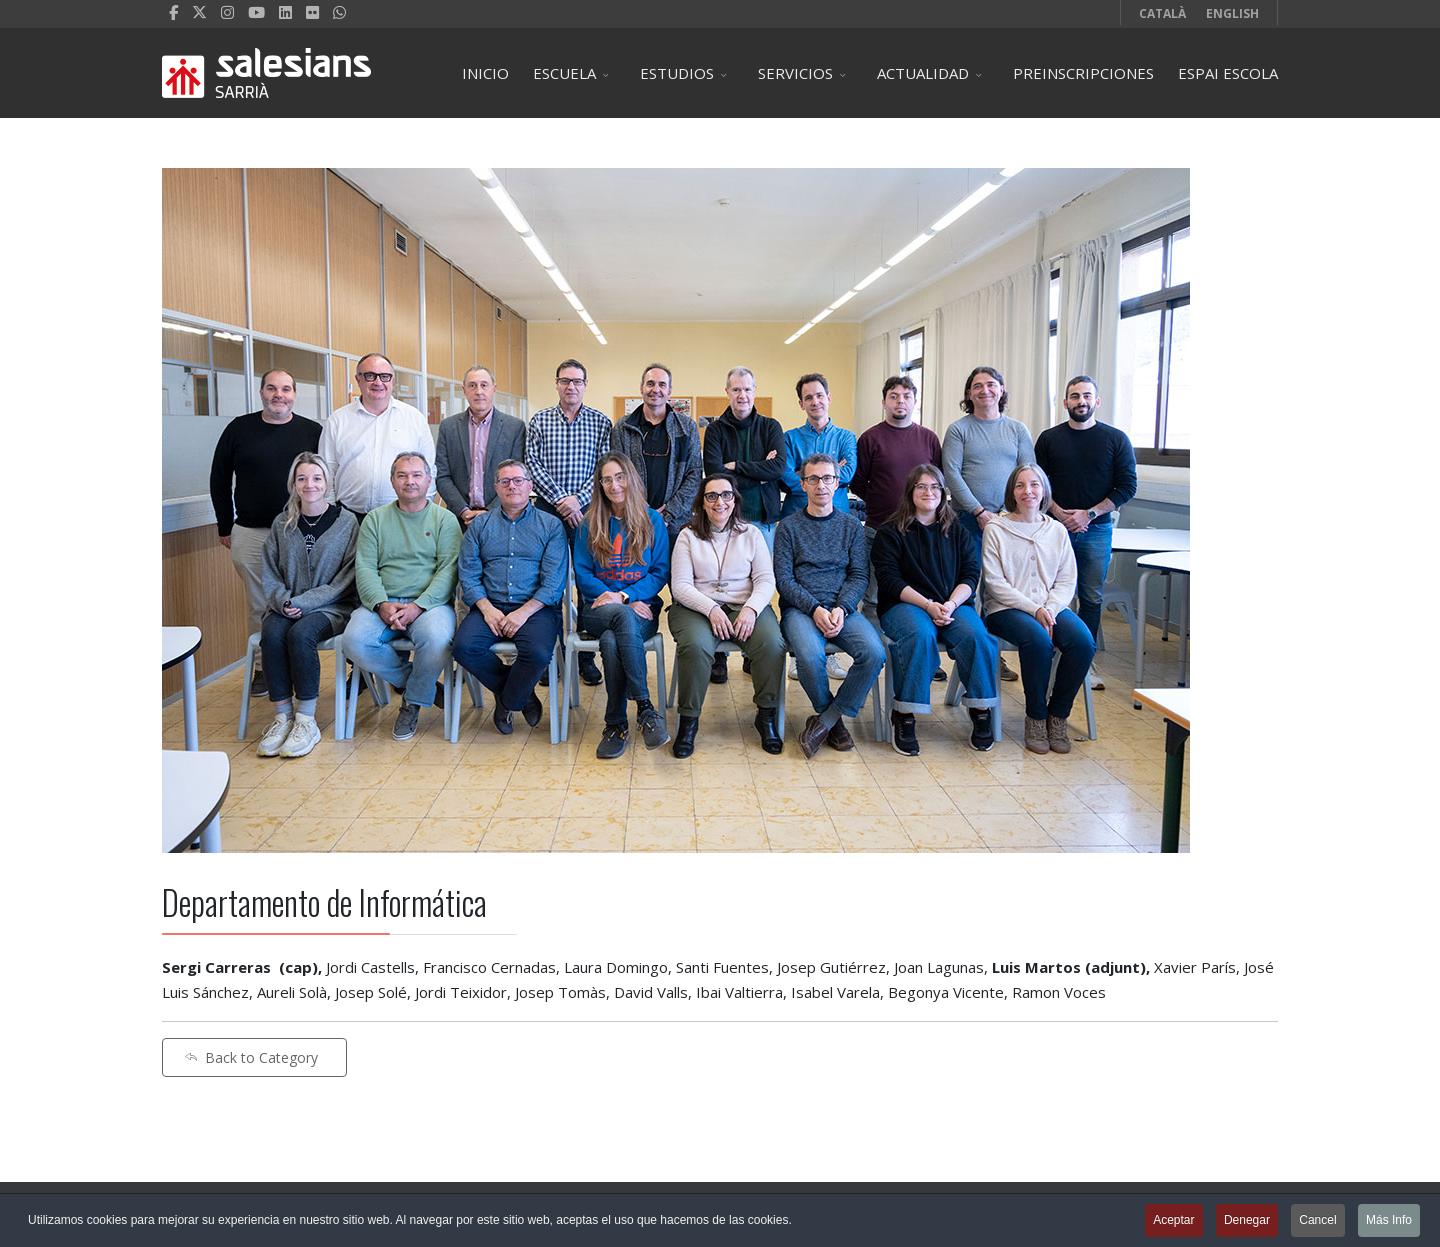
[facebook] (173, 12)
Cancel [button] (1317, 1222)
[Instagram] (227, 12)
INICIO (485, 73)
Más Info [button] (1389, 1222)
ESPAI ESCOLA (1228, 73)
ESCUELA (564, 73)
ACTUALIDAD (923, 73)
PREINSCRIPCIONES (1083, 73)
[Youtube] (256, 12)
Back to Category (251, 1057)
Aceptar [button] (1173, 1222)
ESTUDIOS (677, 73)
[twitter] (199, 12)
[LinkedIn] (285, 12)
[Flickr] (312, 12)
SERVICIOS (795, 73)
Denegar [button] (1247, 1222)
